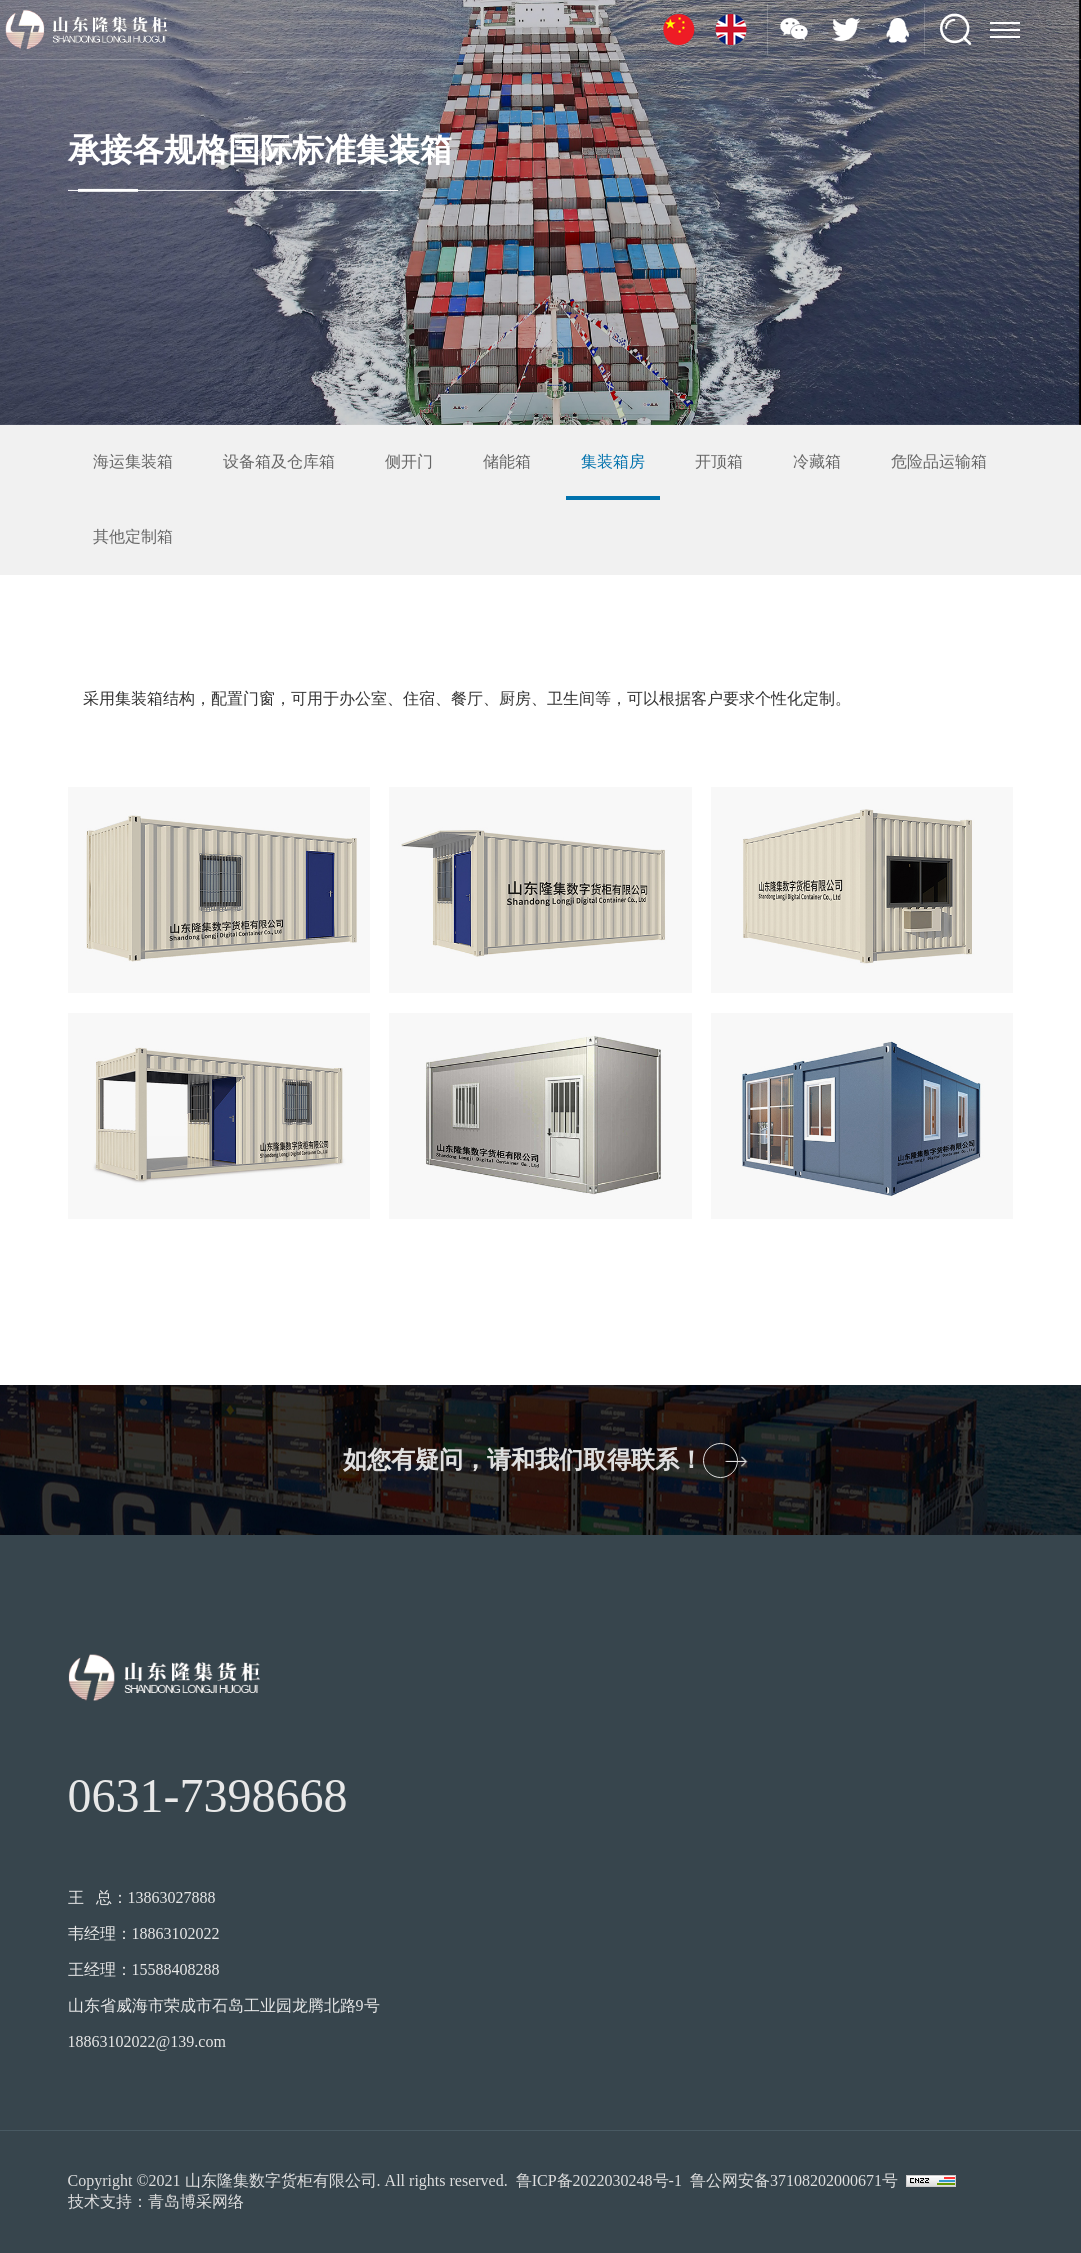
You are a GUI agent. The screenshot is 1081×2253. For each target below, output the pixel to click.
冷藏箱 (817, 461)
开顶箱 (719, 461)
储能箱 (507, 461)
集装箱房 (613, 461)
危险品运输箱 (939, 461)
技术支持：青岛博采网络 (156, 2201)
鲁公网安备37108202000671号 (794, 2180)
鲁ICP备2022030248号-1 (599, 2180)
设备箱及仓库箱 (279, 461)
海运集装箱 (133, 461)
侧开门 (409, 461)
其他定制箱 (133, 536)
